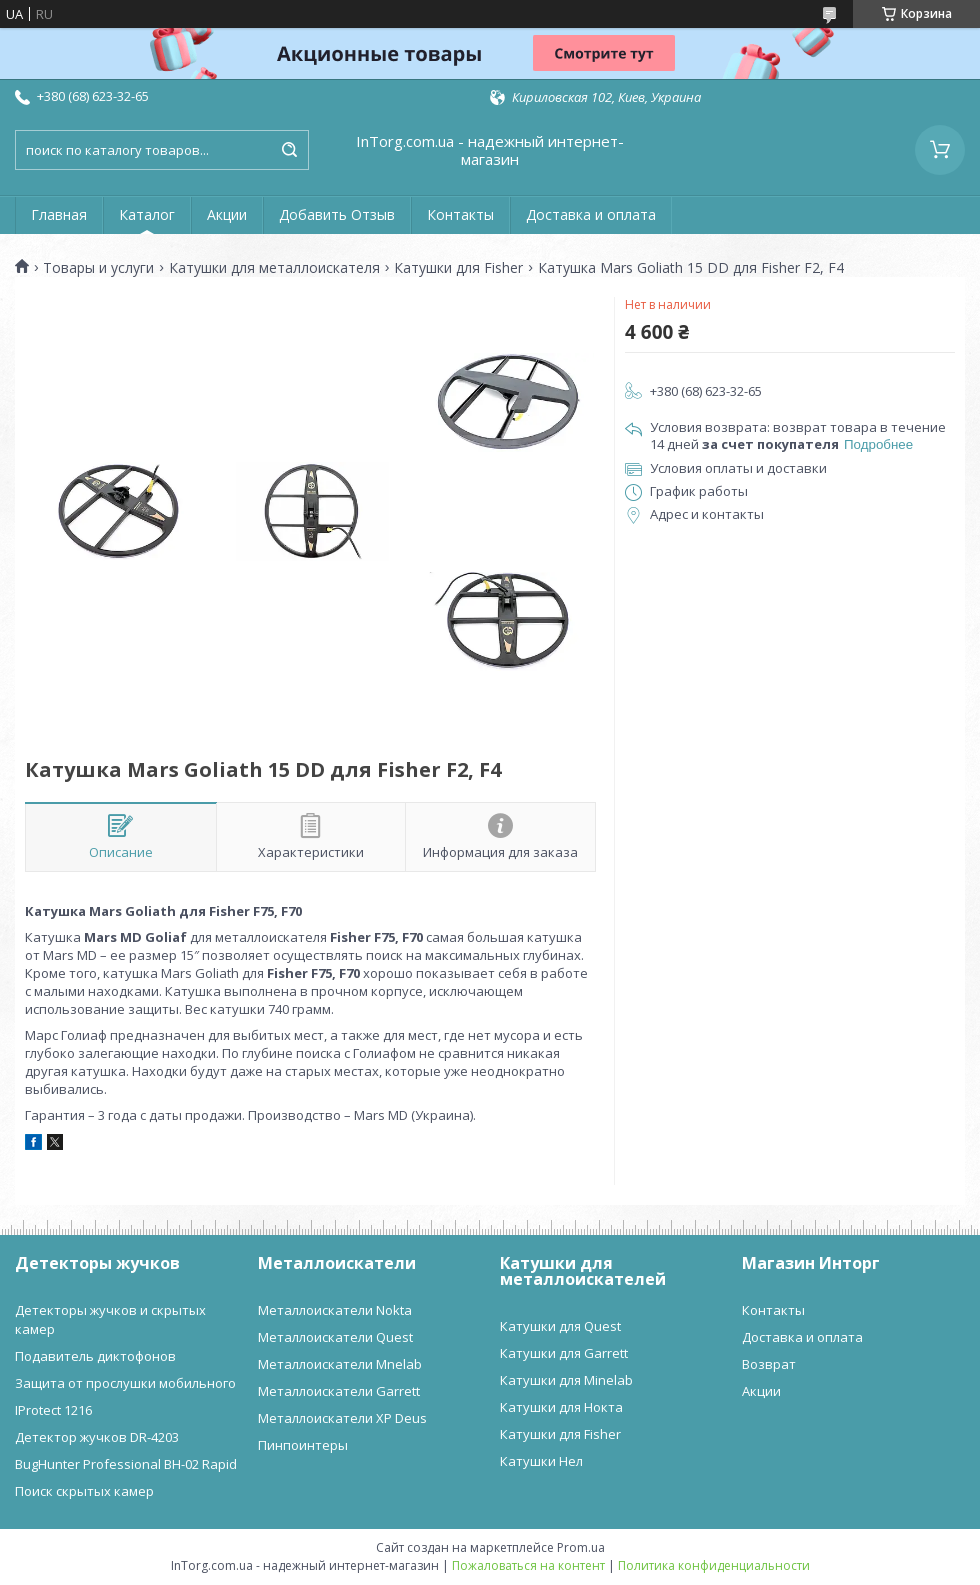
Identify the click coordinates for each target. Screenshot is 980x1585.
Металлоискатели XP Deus (342, 1418)
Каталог (147, 214)
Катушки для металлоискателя (274, 268)
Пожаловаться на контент (528, 1565)
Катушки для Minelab (566, 1380)
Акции (227, 214)
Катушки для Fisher (458, 268)
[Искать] (289, 150)
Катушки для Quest (560, 1326)
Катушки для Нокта (561, 1407)
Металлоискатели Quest (335, 1337)
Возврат (769, 1364)
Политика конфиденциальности (714, 1565)
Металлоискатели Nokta (335, 1310)
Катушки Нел (541, 1461)
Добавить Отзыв (337, 214)
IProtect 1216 (53, 1410)
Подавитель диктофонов (95, 1356)
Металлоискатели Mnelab (340, 1364)
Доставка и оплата (591, 214)
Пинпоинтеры (303, 1445)
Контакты (460, 214)
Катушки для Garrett (564, 1353)
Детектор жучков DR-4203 (97, 1437)
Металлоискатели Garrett (339, 1391)
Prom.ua (581, 1547)
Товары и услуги (98, 268)
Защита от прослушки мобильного (125, 1383)
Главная (59, 214)
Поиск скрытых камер (84, 1491)
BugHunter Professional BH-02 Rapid (126, 1464)
